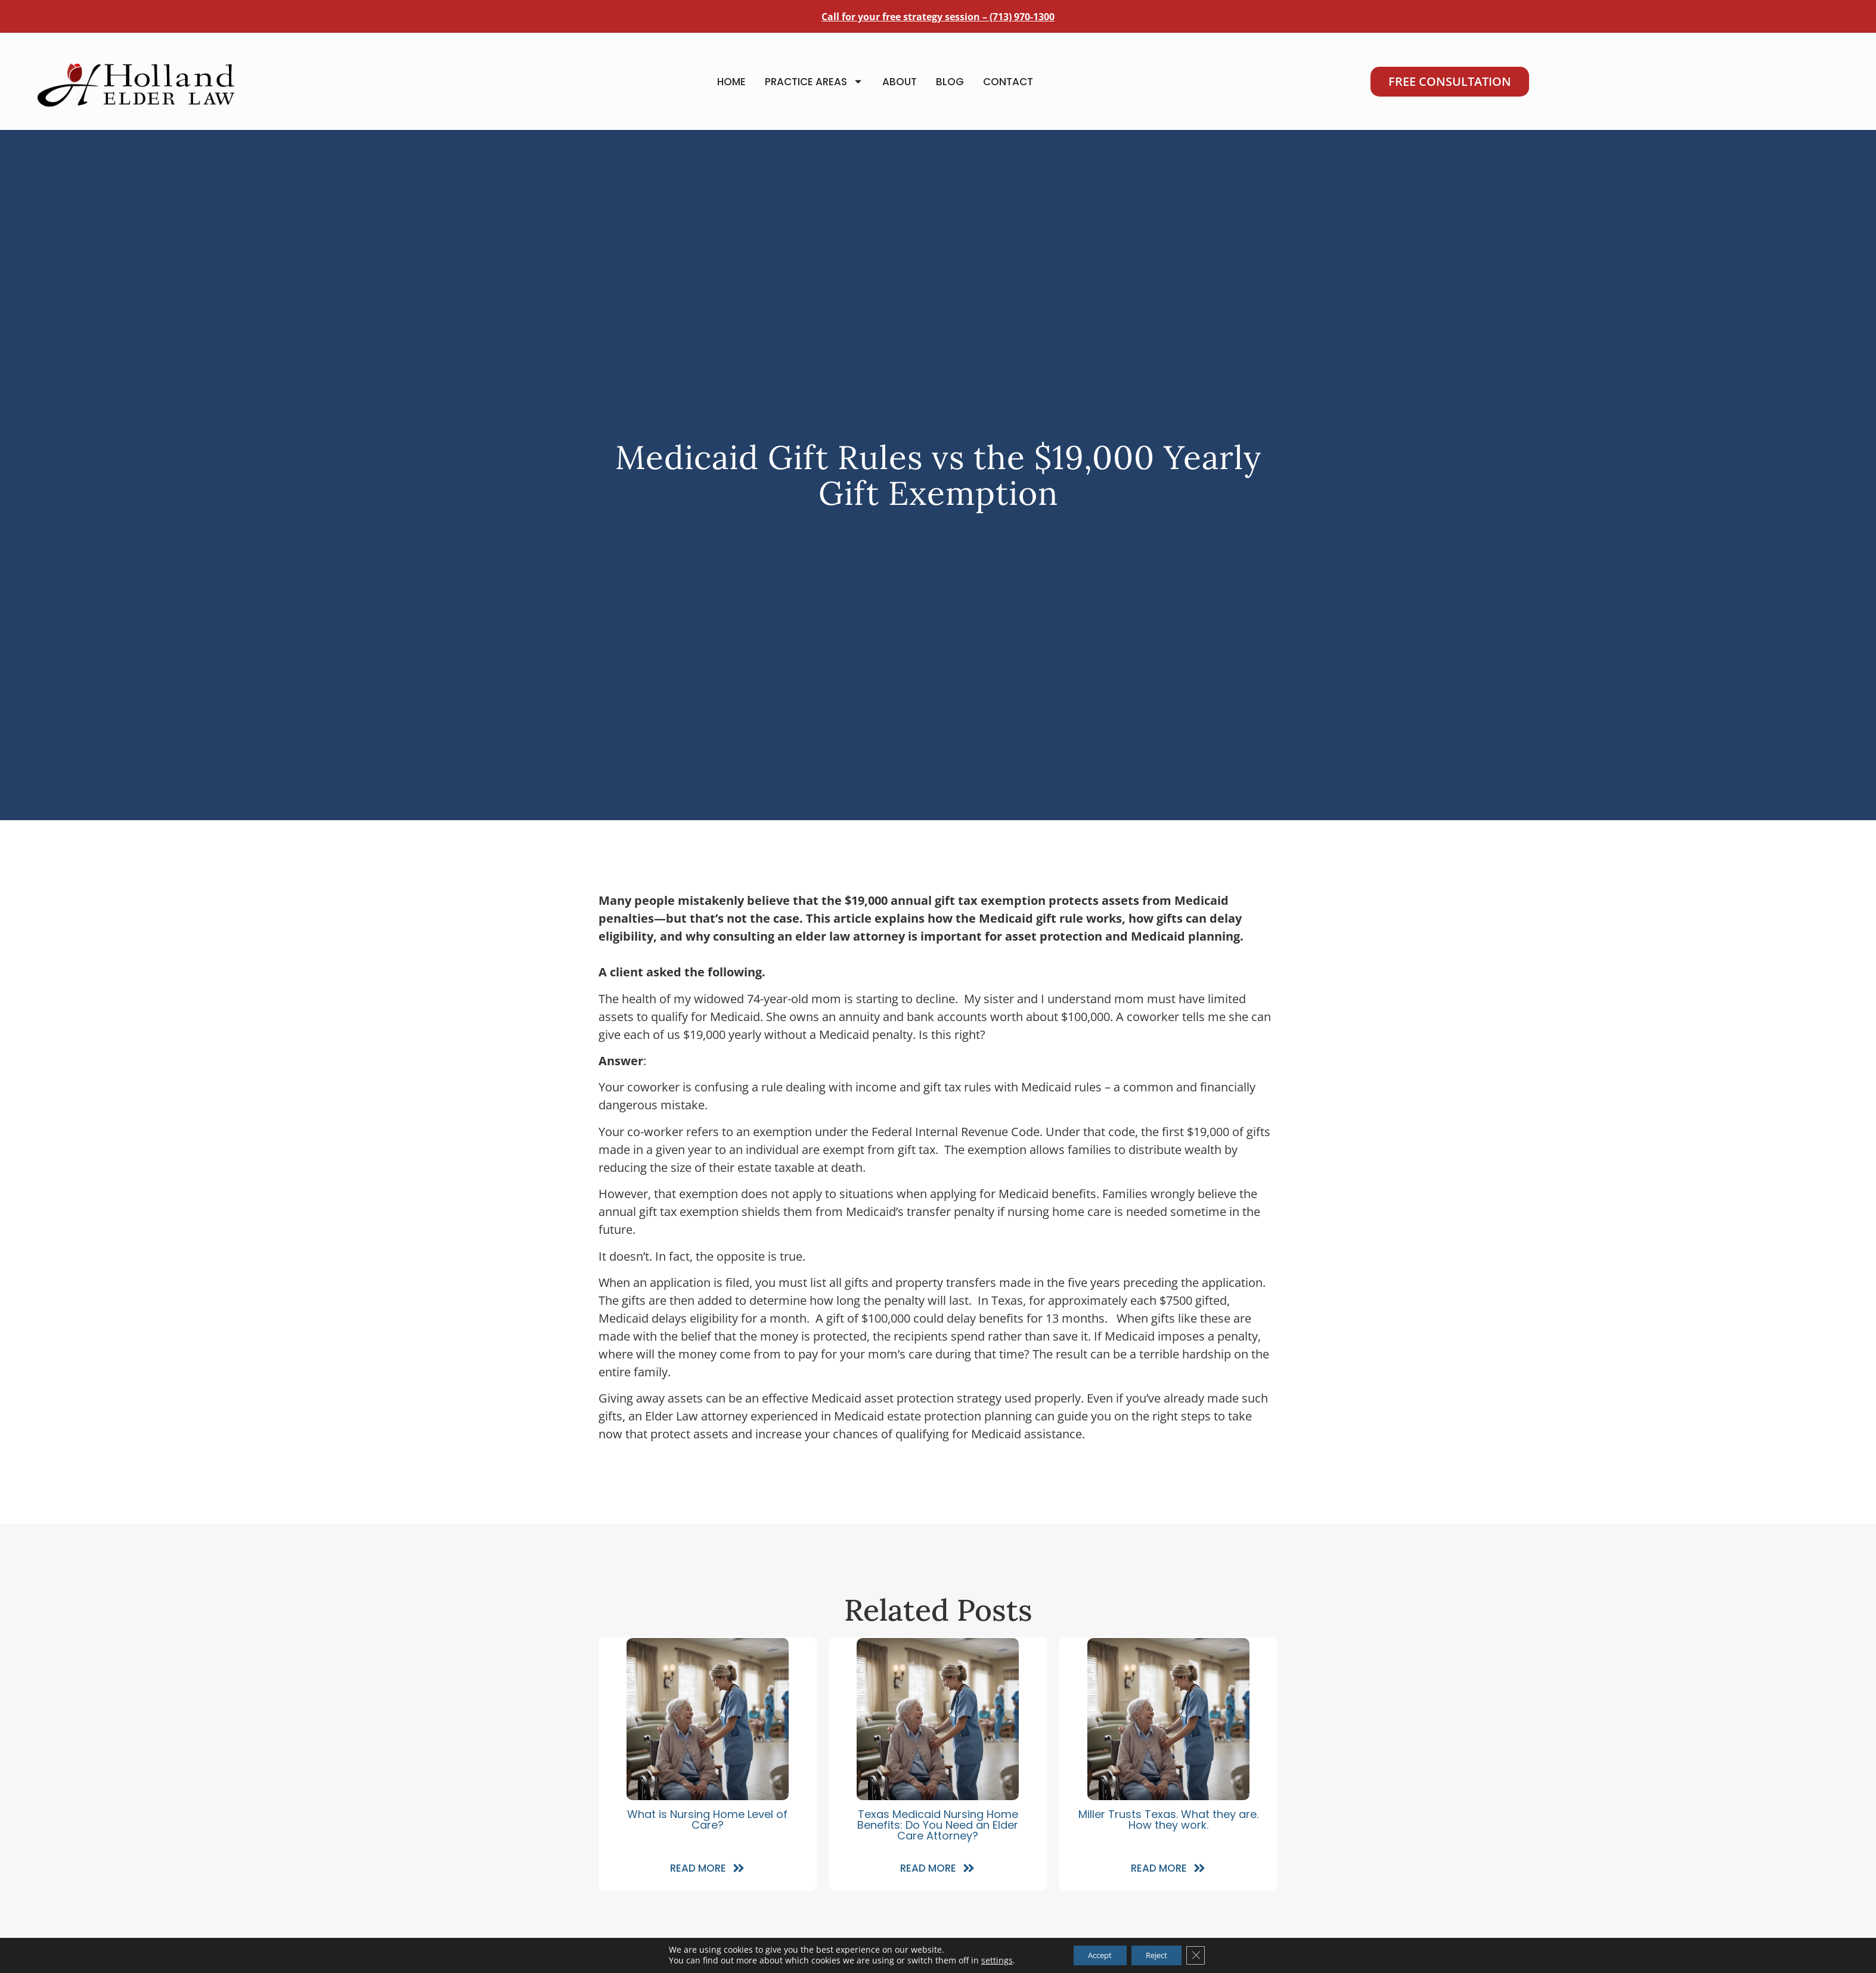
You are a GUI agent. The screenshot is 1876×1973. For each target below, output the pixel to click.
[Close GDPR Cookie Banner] (1205, 1954)
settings (985, 1960)
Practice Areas (814, 87)
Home (731, 87)
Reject (1160, 1954)
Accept (1093, 1954)
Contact (1008, 87)
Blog (950, 87)
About (899, 87)
